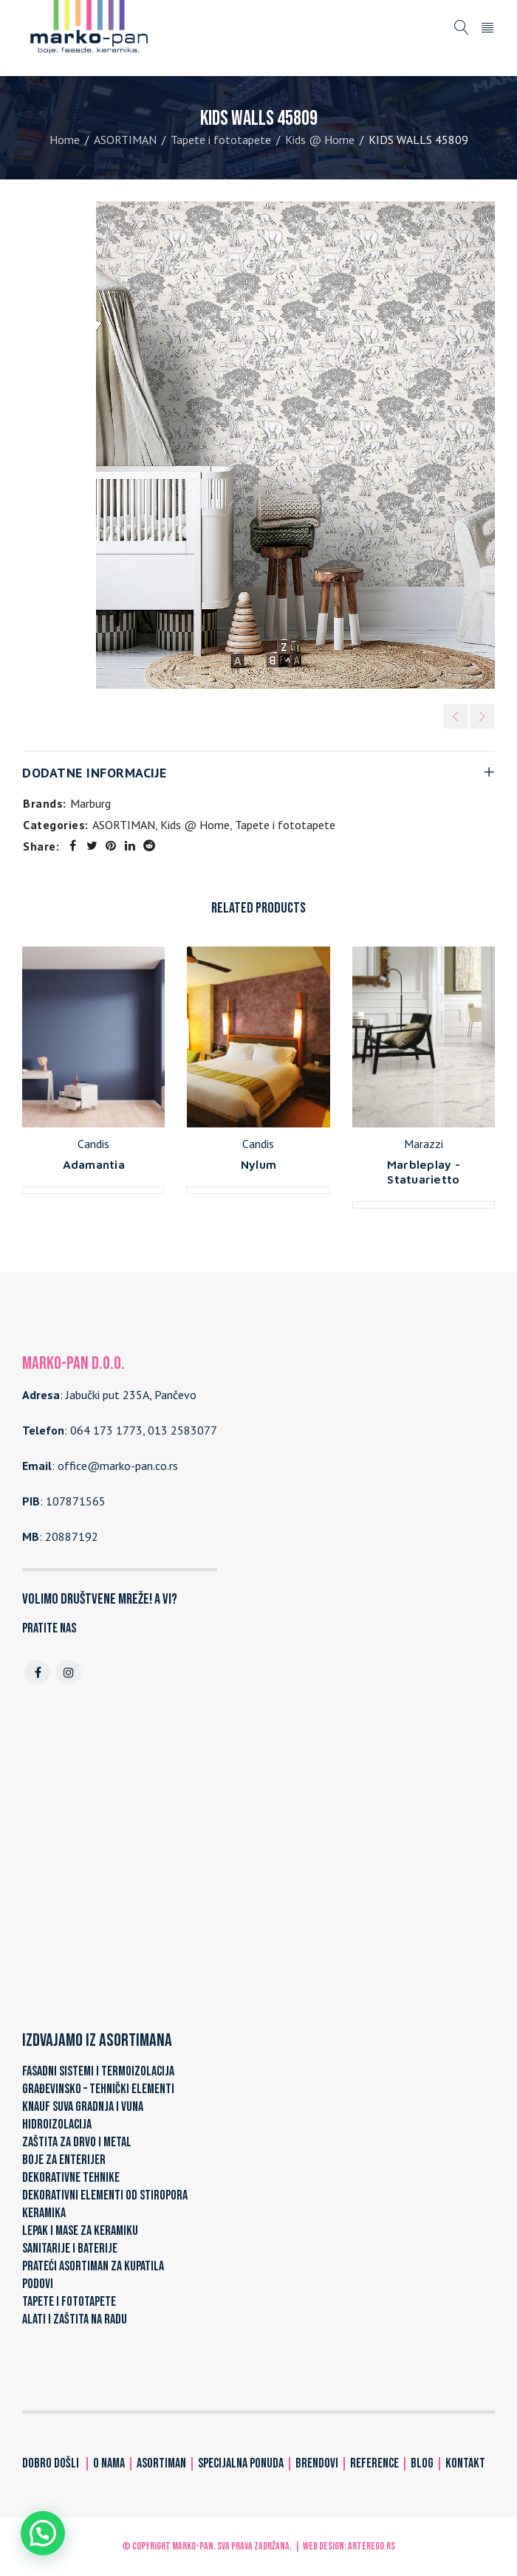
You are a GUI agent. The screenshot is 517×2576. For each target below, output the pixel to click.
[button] (43, 2533)
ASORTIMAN (125, 139)
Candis (93, 1143)
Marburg (90, 803)
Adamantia (94, 1164)
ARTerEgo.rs (371, 2546)
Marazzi (423, 1143)
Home (64, 139)
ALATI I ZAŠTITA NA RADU (74, 2319)
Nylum (258, 1164)
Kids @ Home (320, 139)
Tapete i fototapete (221, 139)
